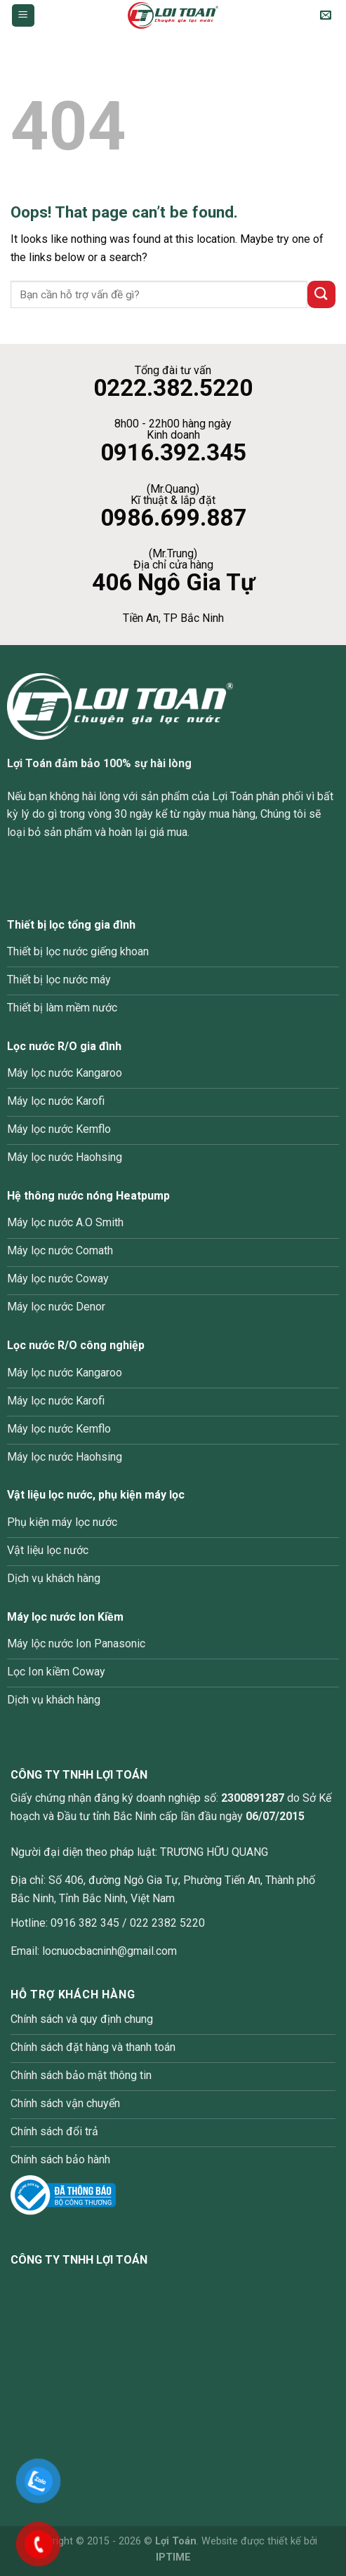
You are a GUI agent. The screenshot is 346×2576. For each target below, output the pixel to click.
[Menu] (23, 15)
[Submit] (321, 294)
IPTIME (173, 2557)
